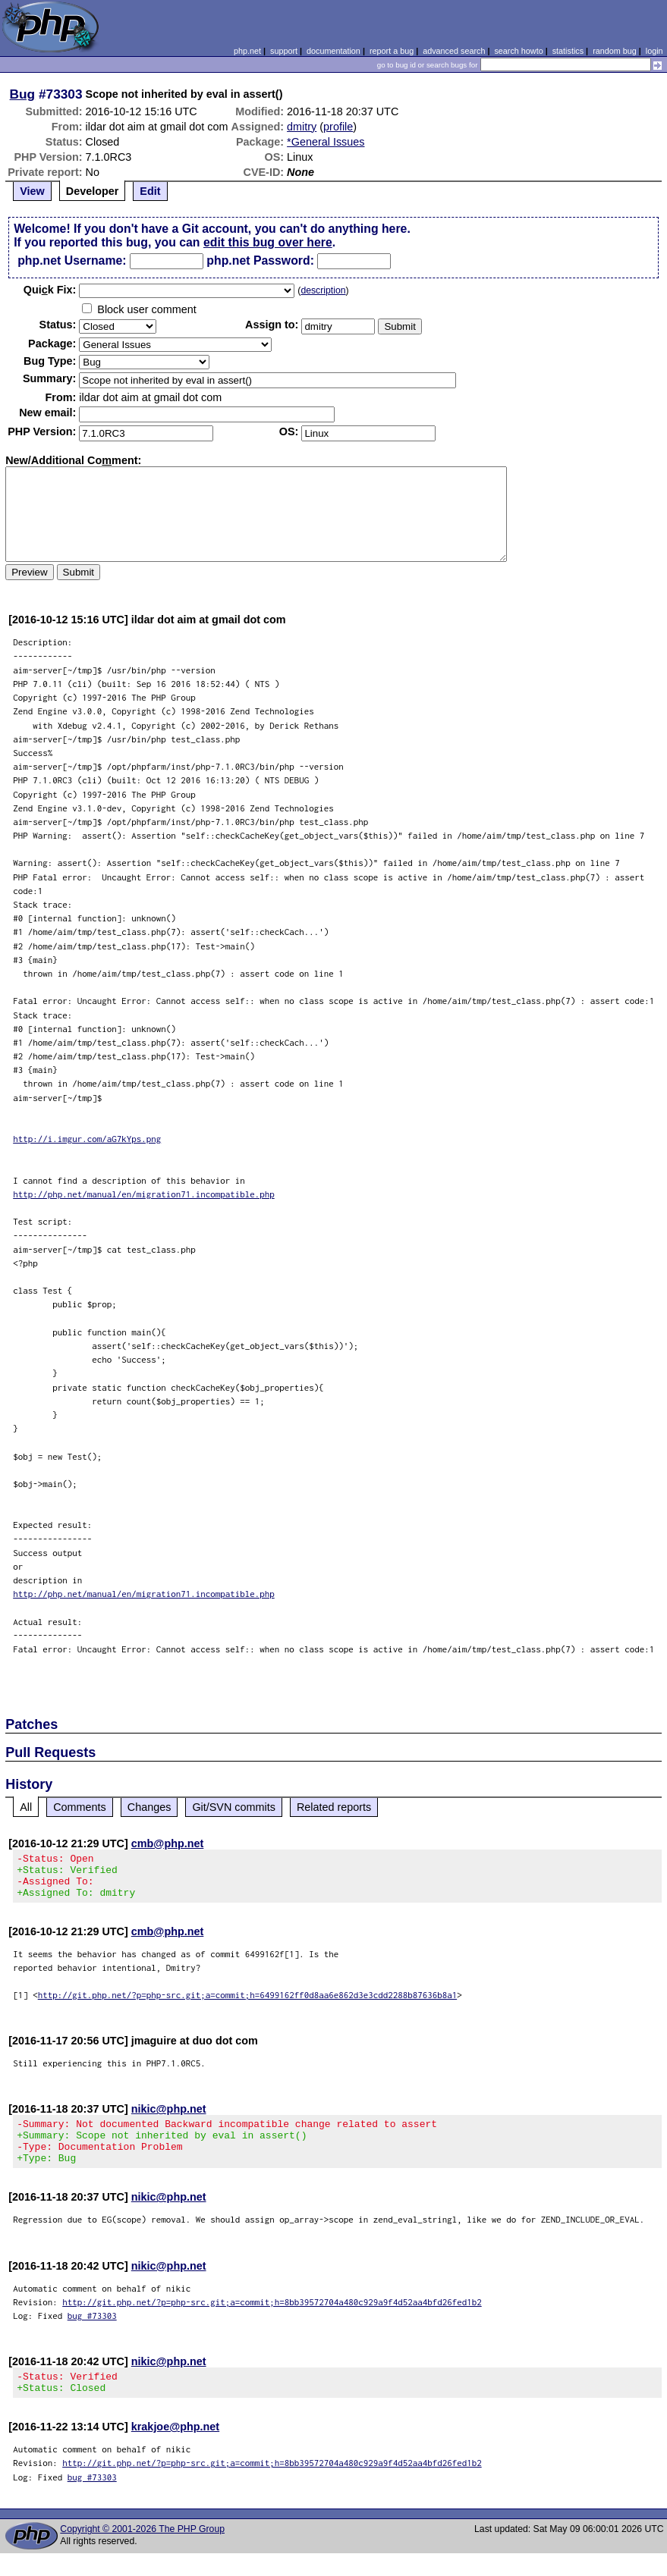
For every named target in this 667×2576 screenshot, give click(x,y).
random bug (615, 50)
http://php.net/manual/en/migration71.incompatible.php (144, 1194)
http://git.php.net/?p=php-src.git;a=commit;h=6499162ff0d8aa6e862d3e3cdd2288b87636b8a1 (248, 2004)
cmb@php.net (167, 1843)
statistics (568, 50)
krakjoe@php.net (175, 2449)
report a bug (392, 50)
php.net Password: (260, 260)
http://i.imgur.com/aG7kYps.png (87, 1139)
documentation (333, 50)
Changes (149, 1807)
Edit (150, 191)
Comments (79, 1807)
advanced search (454, 50)
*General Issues (325, 142)
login (654, 50)
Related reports (334, 1807)
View (32, 191)
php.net (247, 50)
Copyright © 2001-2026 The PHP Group (142, 2551)
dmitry (301, 127)
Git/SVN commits (233, 1807)
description (322, 290)
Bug (23, 94)
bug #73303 (92, 2334)
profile (338, 127)
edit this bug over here (267, 242)
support (283, 50)
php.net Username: (71, 260)
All (26, 1807)
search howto (518, 50)
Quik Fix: (50, 290)
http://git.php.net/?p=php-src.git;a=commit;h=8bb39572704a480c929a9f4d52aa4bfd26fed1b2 (272, 2320)
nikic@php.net (168, 2118)
